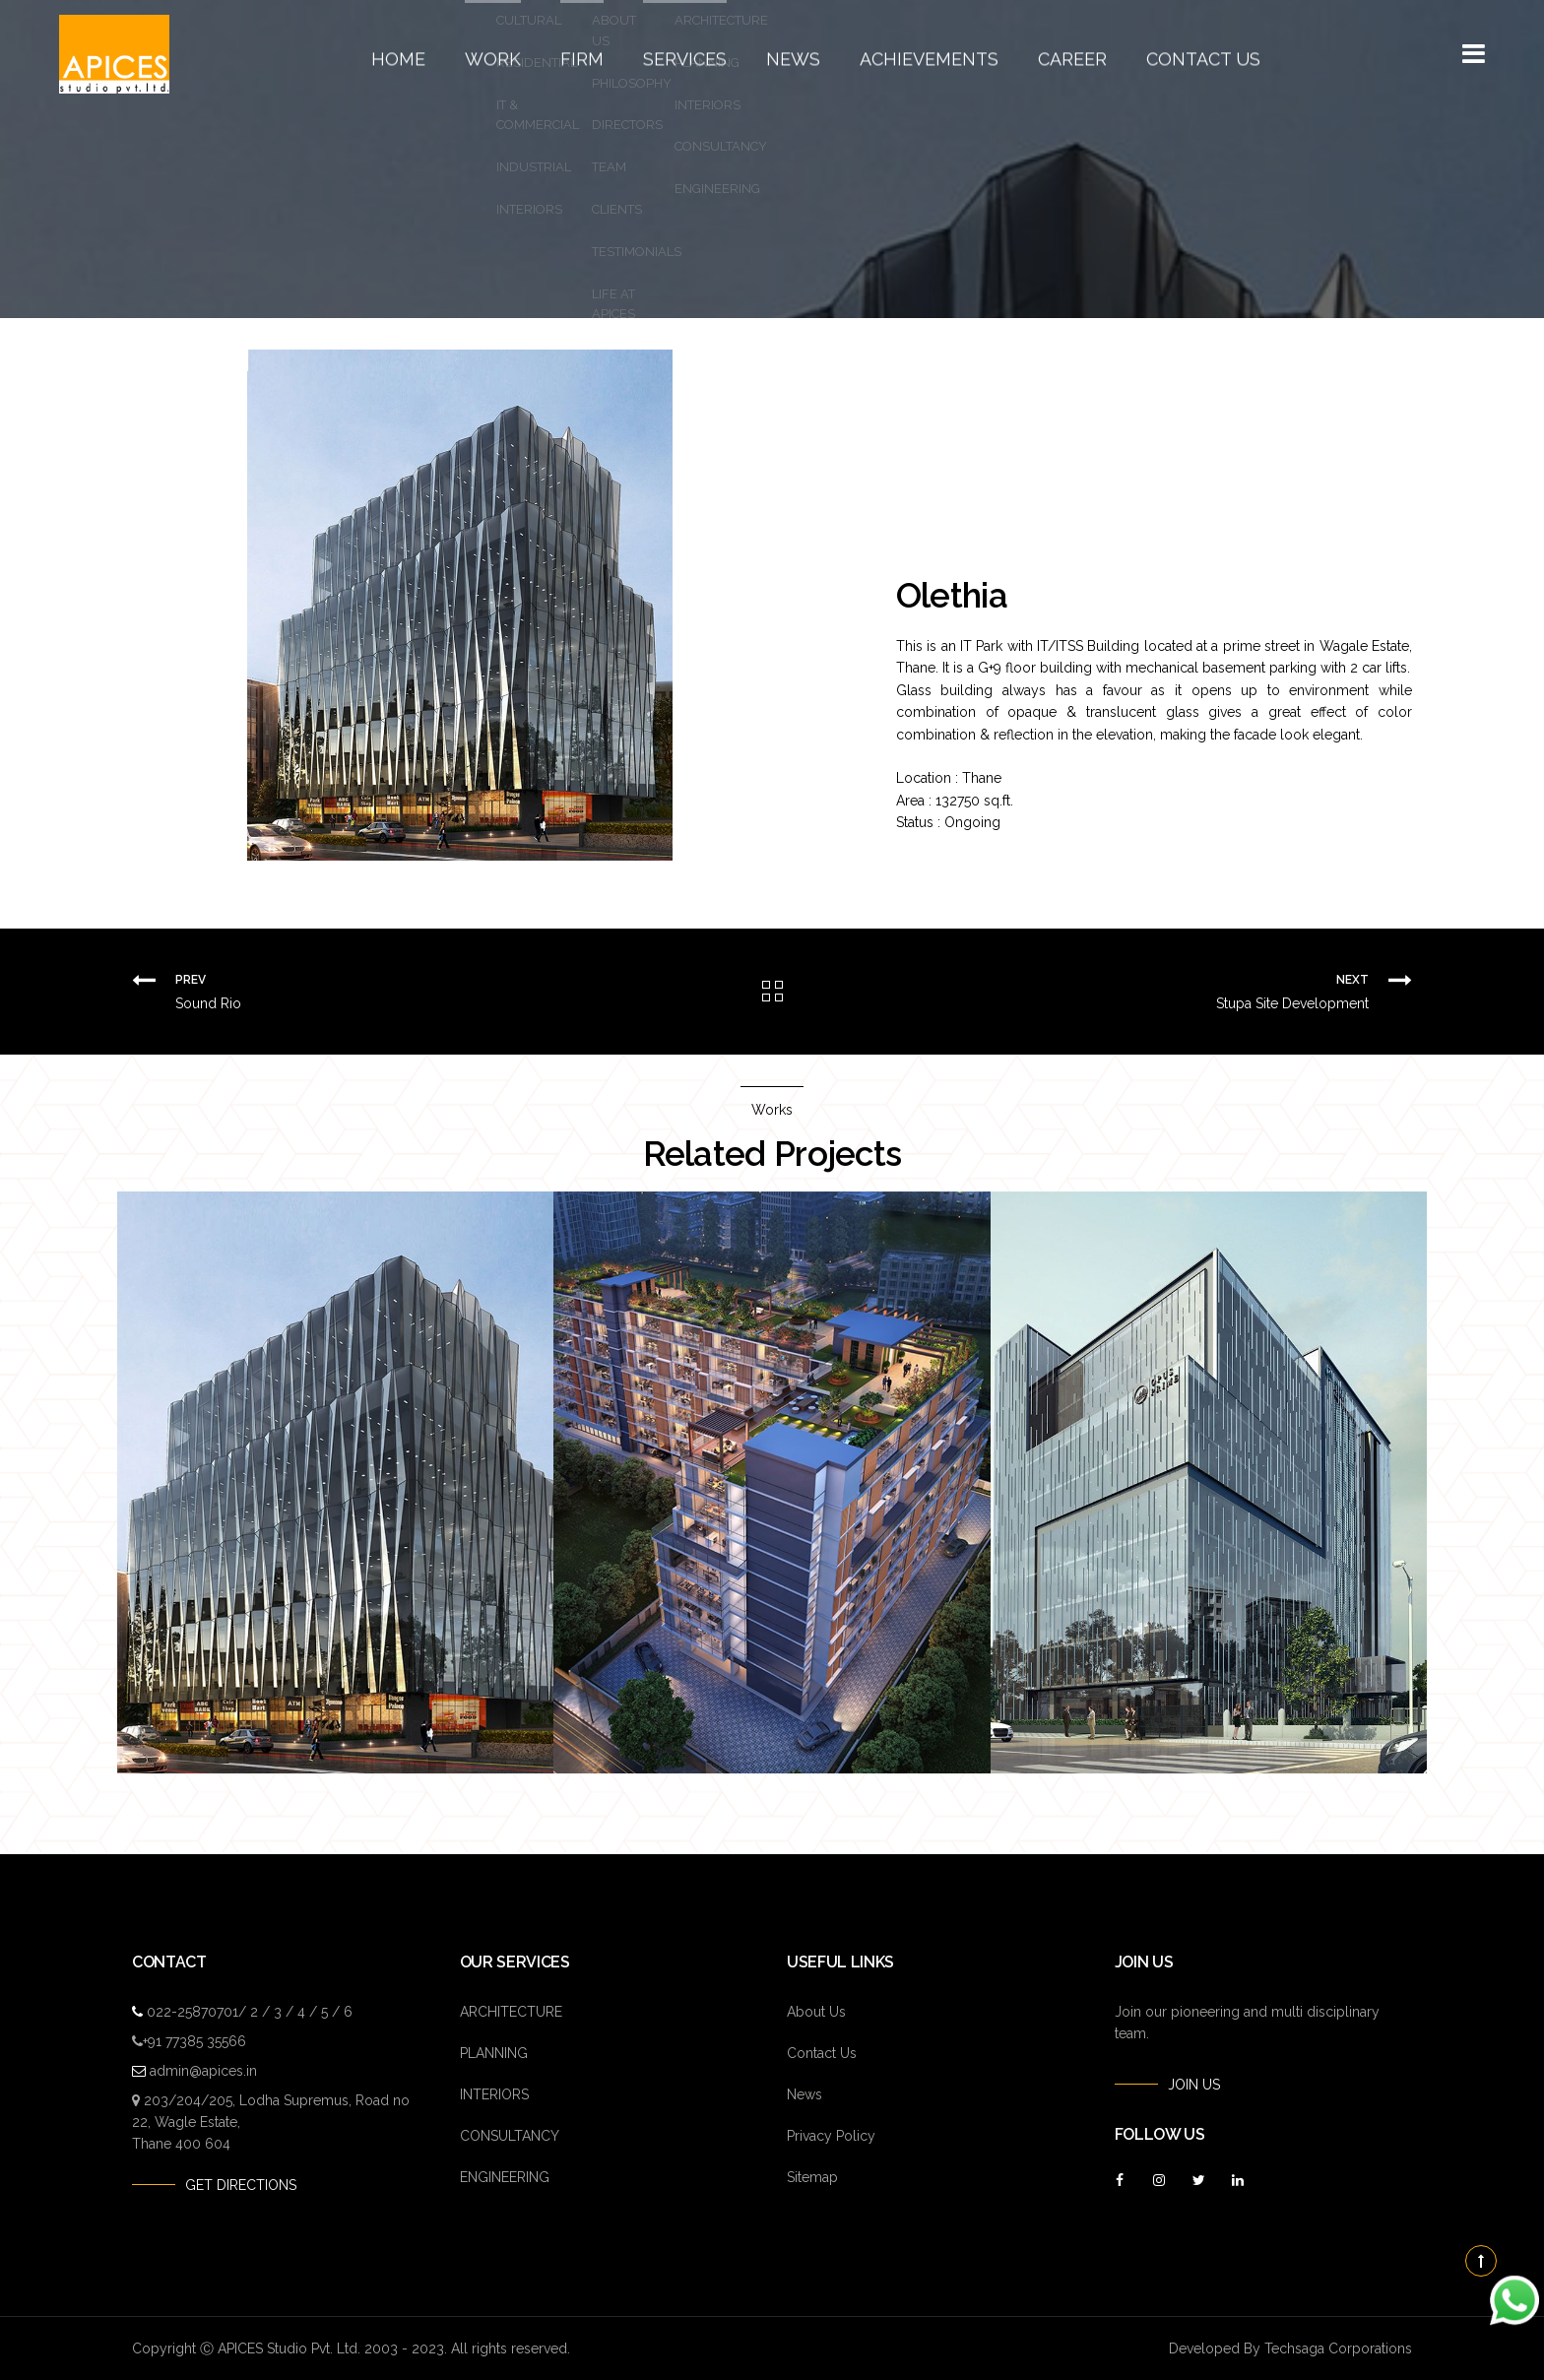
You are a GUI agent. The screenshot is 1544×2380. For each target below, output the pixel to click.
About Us (816, 2012)
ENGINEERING (504, 2177)
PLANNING (494, 2053)
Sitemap (812, 2177)
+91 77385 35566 (194, 2041)
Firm (625, 54)
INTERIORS (494, 2094)
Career (1031, 54)
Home (467, 54)
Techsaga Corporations (1338, 2348)
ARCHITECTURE (511, 2012)
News (803, 54)
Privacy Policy (831, 2136)
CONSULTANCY (509, 2136)
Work (548, 54)
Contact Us (1141, 54)
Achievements (914, 54)
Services (711, 54)
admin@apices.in (203, 2071)
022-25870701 (192, 2012)
